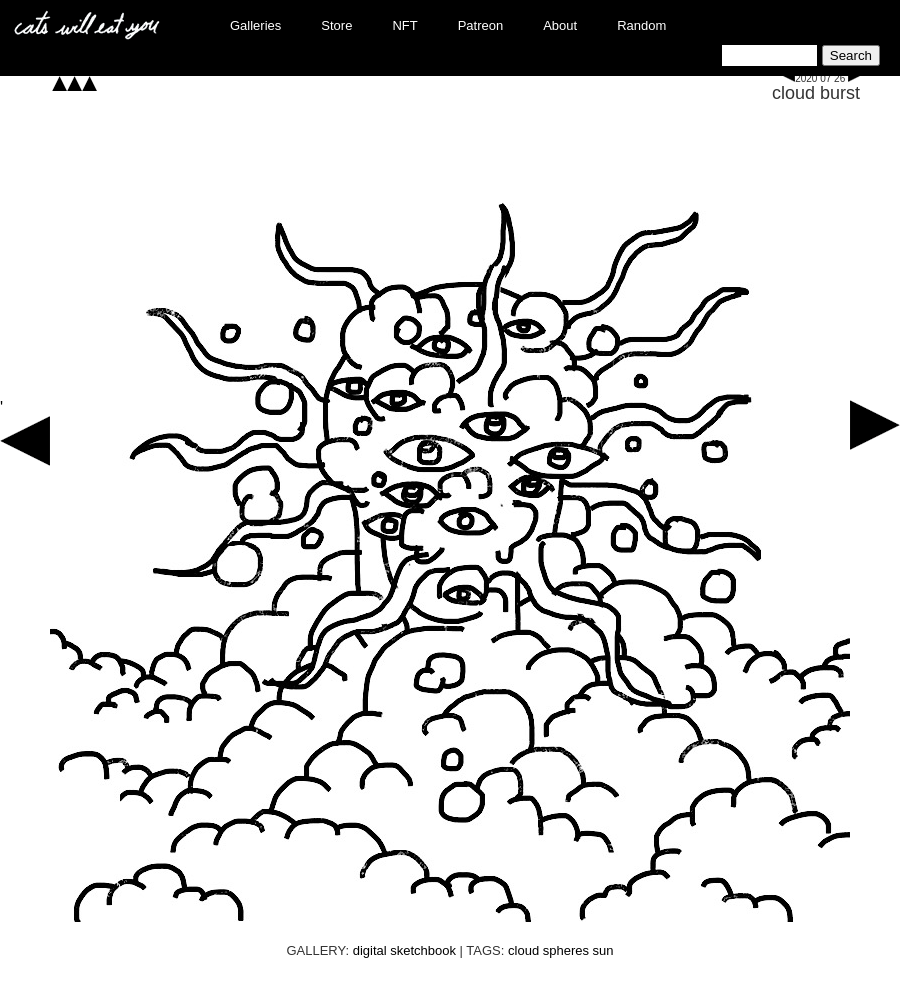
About (560, 25)
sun (603, 950)
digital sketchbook (404, 950)
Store (336, 25)
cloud (523, 950)
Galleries (255, 25)
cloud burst (816, 93)
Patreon (481, 25)
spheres (566, 950)
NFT (404, 25)
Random (641, 25)
